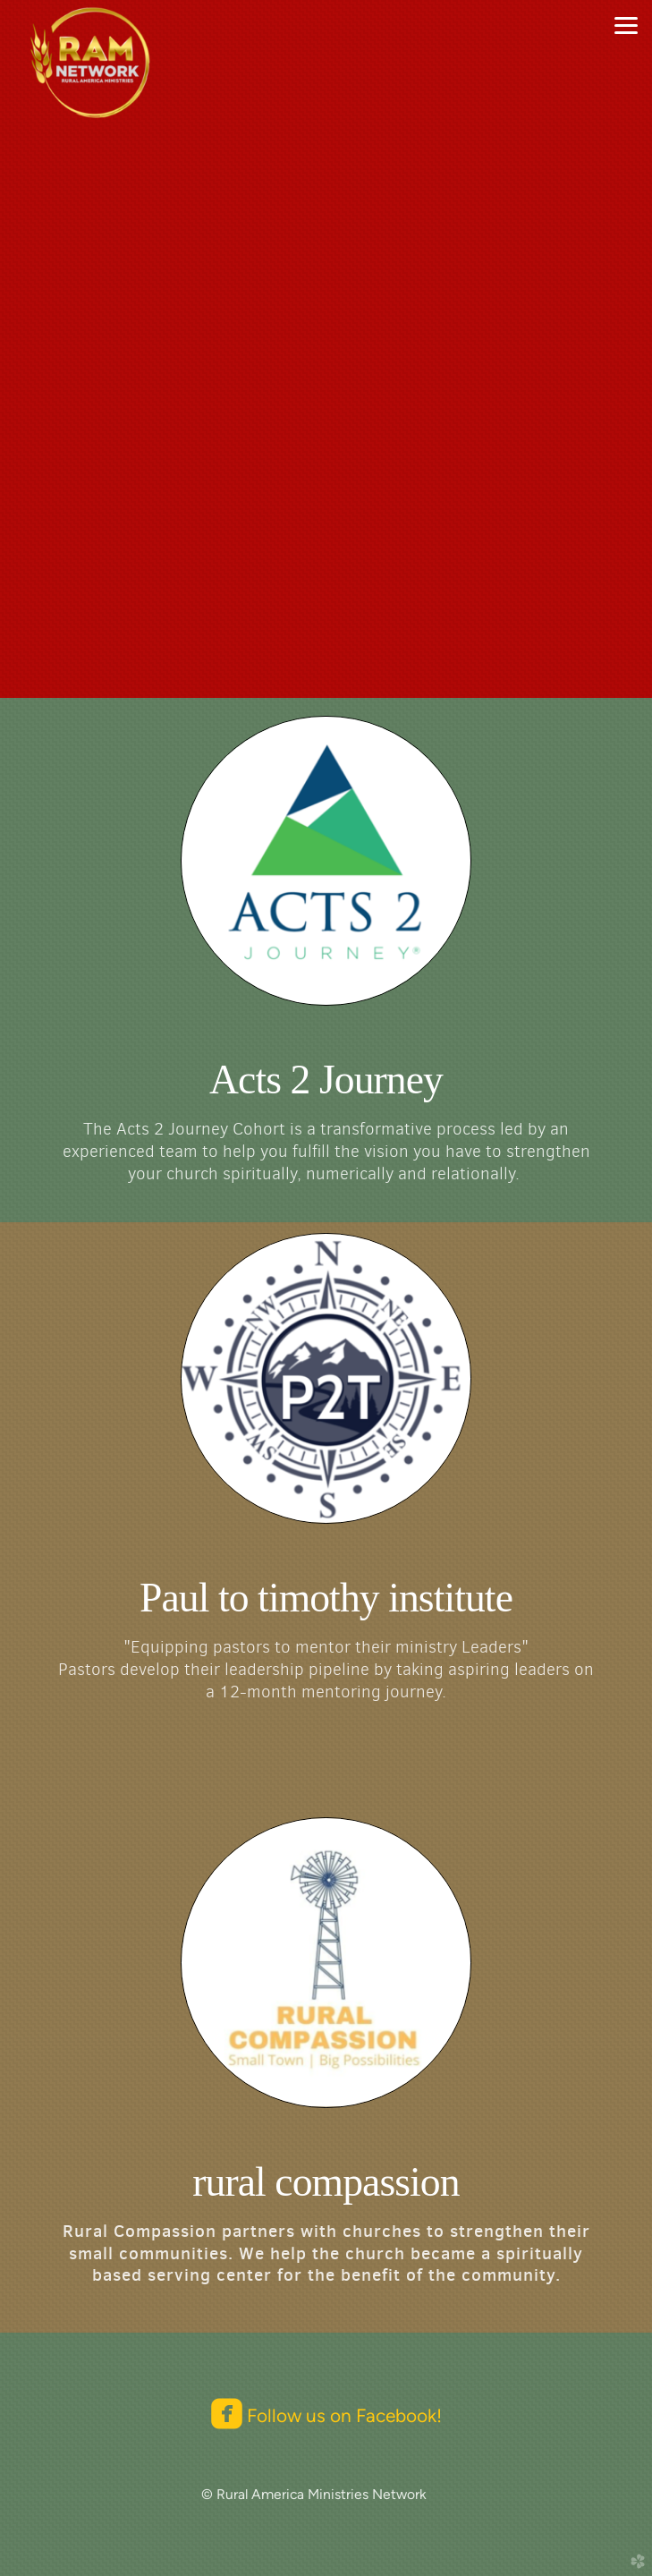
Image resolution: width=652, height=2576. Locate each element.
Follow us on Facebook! (342, 2415)
